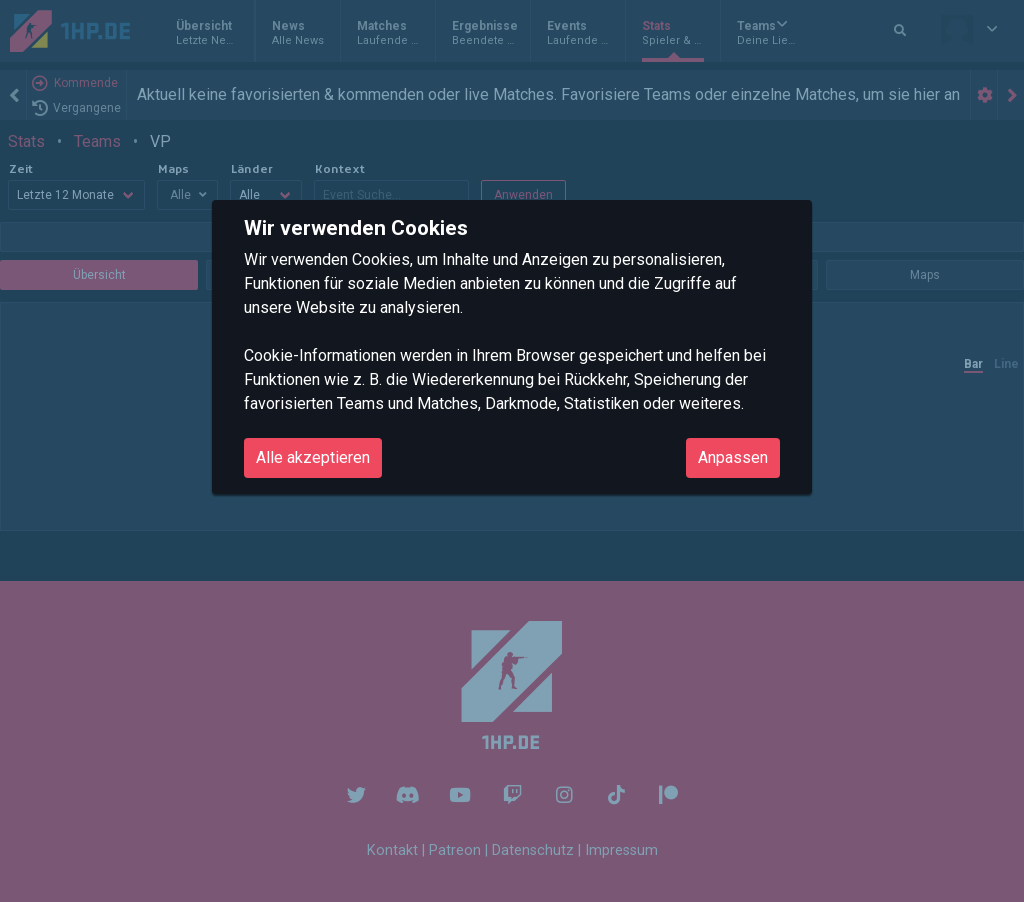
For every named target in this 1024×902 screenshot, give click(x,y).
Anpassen (733, 457)
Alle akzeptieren (313, 457)
